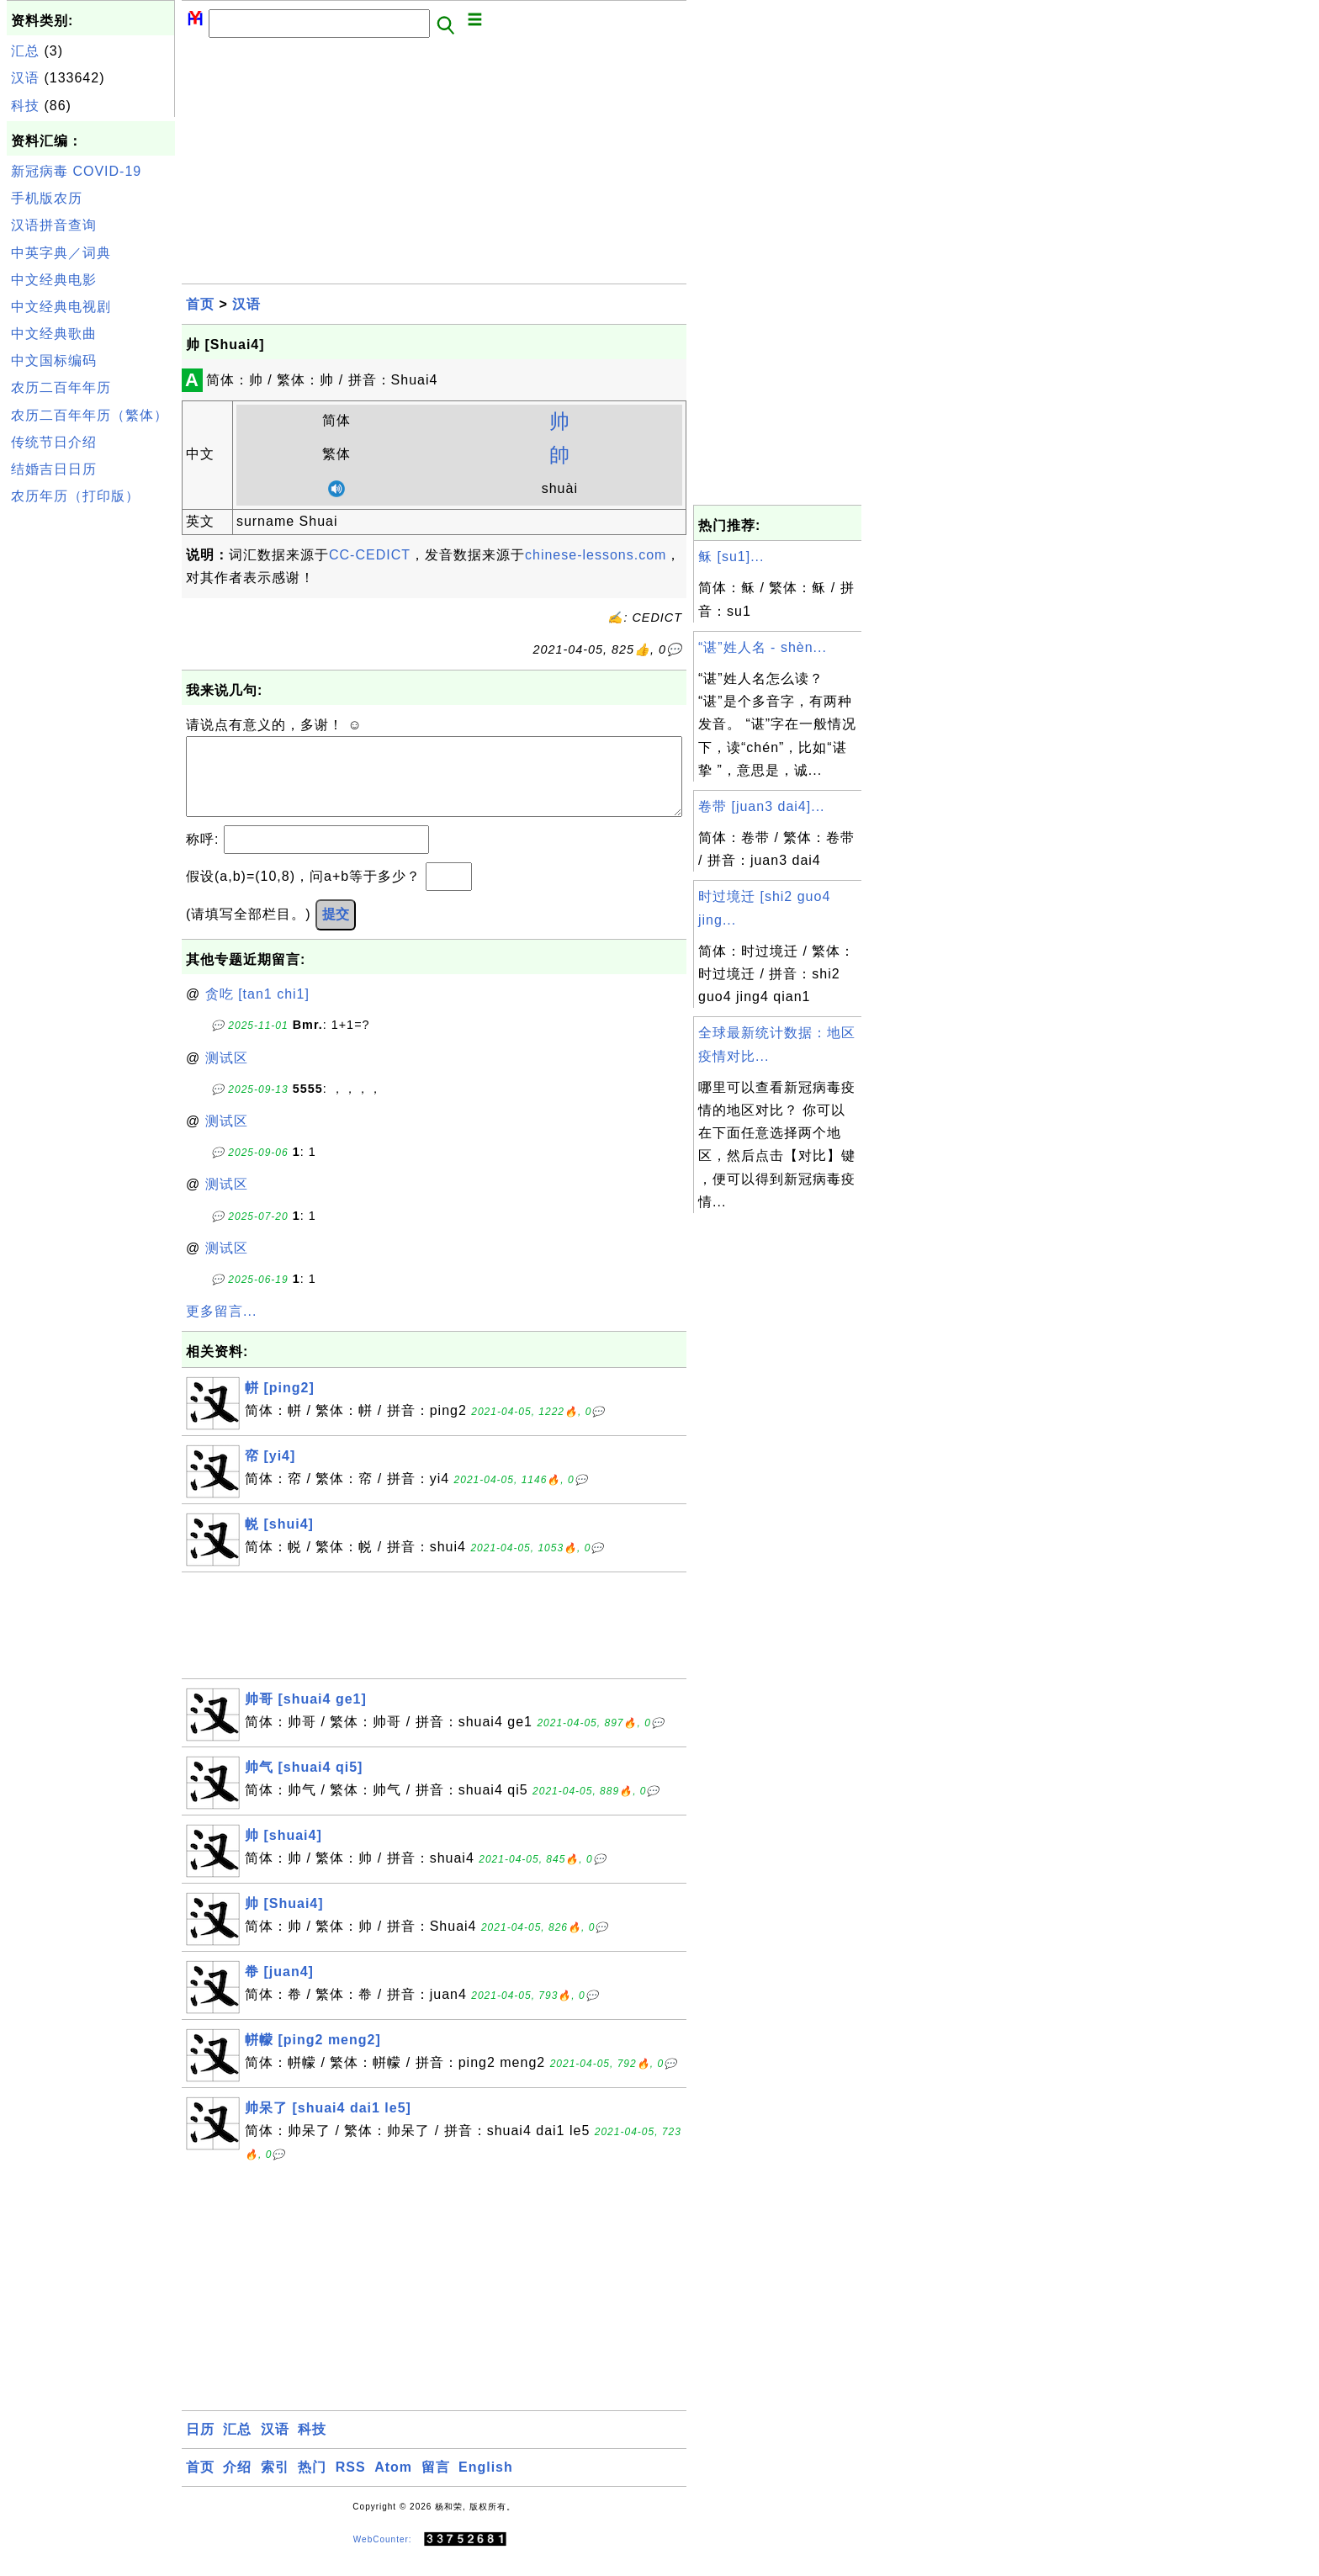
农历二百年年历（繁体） (89, 415)
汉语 (25, 78)
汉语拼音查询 (54, 225)
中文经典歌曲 (54, 333)
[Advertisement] (91, 763)
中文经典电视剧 (61, 306)
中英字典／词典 (61, 253)
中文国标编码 (54, 360)
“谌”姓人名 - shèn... (762, 647)
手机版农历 (46, 198)
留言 (435, 2484)
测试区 (226, 1075)
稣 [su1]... (731, 556)
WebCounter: (382, 2556)
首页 (200, 304)
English (485, 2484)
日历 (200, 2446)
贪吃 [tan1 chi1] (257, 1011)
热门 (312, 2484)
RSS (351, 2484)
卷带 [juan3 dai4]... (761, 806)
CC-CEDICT (370, 555)
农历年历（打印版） (75, 496)
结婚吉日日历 (54, 469)
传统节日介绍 (54, 442)
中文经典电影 (54, 280)
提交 (335, 931)
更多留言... (221, 1328)
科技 (25, 105)
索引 (275, 2484)
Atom (393, 2484)
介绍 (237, 2484)
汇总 (25, 51)
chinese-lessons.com (595, 555)
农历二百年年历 (61, 387)
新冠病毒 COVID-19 (76, 171)
